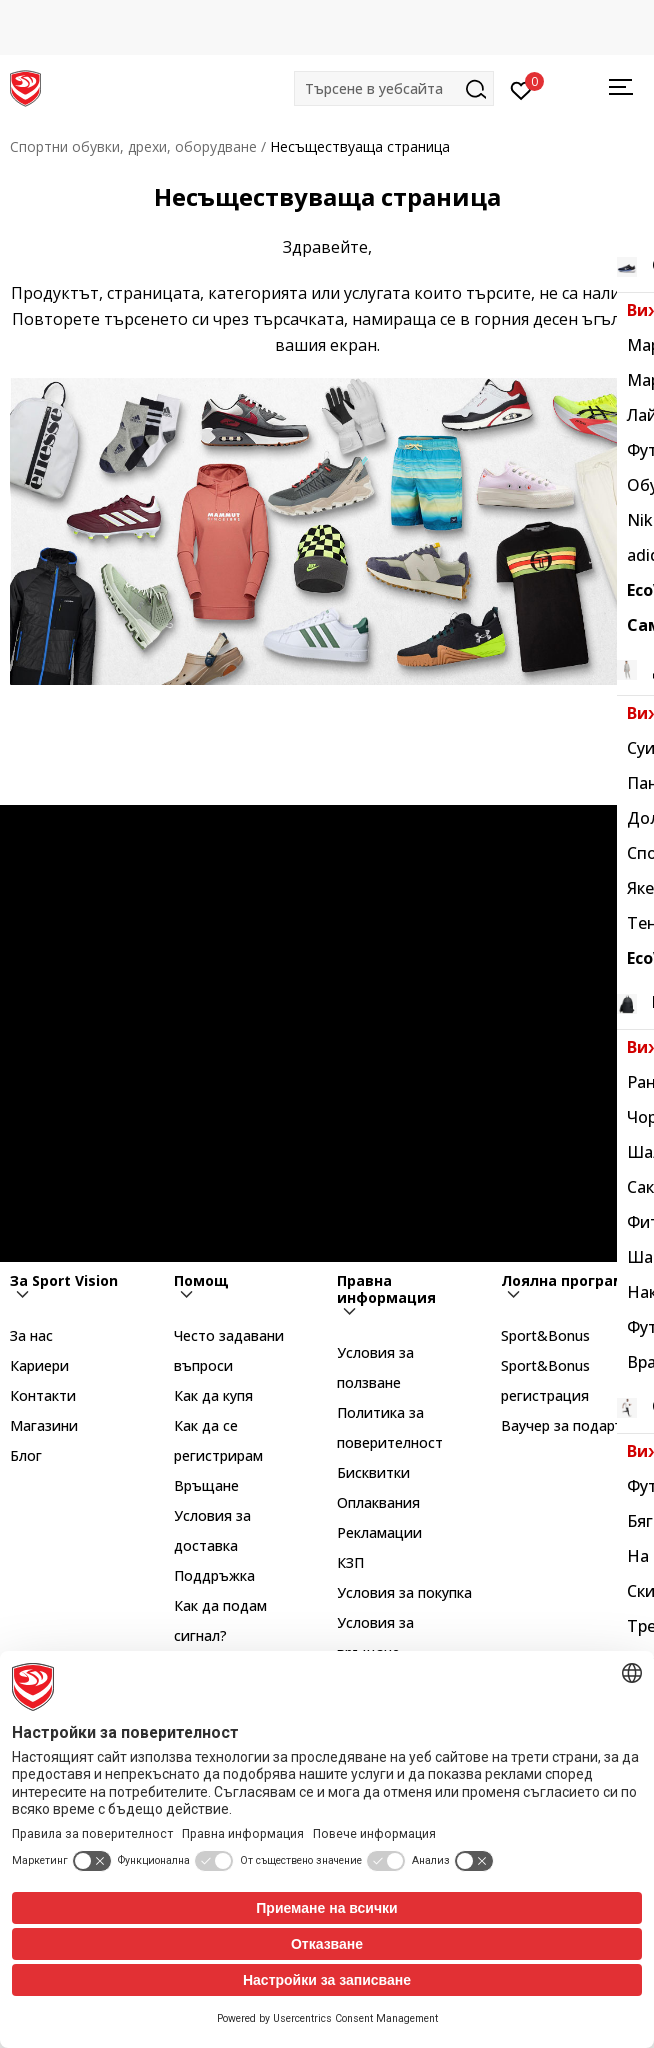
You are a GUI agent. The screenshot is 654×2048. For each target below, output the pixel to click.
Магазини (44, 1425)
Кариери (39, 1365)
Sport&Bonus (545, 1335)
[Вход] (521, 89)
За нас (31, 1335)
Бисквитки (373, 1472)
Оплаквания (378, 1502)
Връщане (206, 1485)
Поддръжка (214, 1575)
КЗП (350, 1562)
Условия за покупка (404, 1592)
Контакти (43, 1395)
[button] (394, 88)
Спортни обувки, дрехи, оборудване (133, 146)
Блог (26, 1455)
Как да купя (213, 1395)
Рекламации (379, 1532)
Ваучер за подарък (566, 1425)
